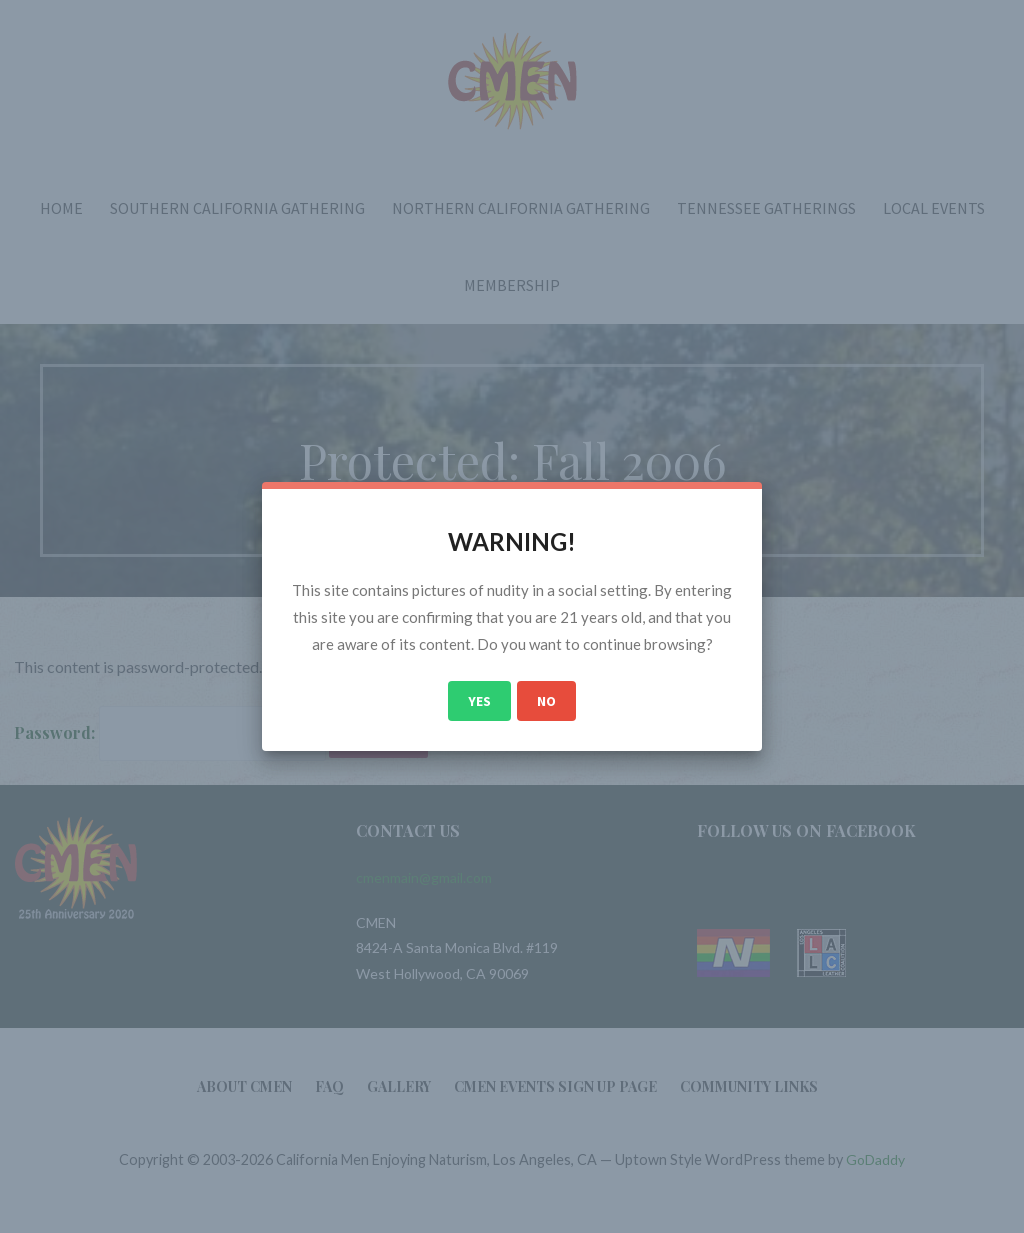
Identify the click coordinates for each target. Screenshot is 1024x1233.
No (546, 701)
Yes (479, 701)
